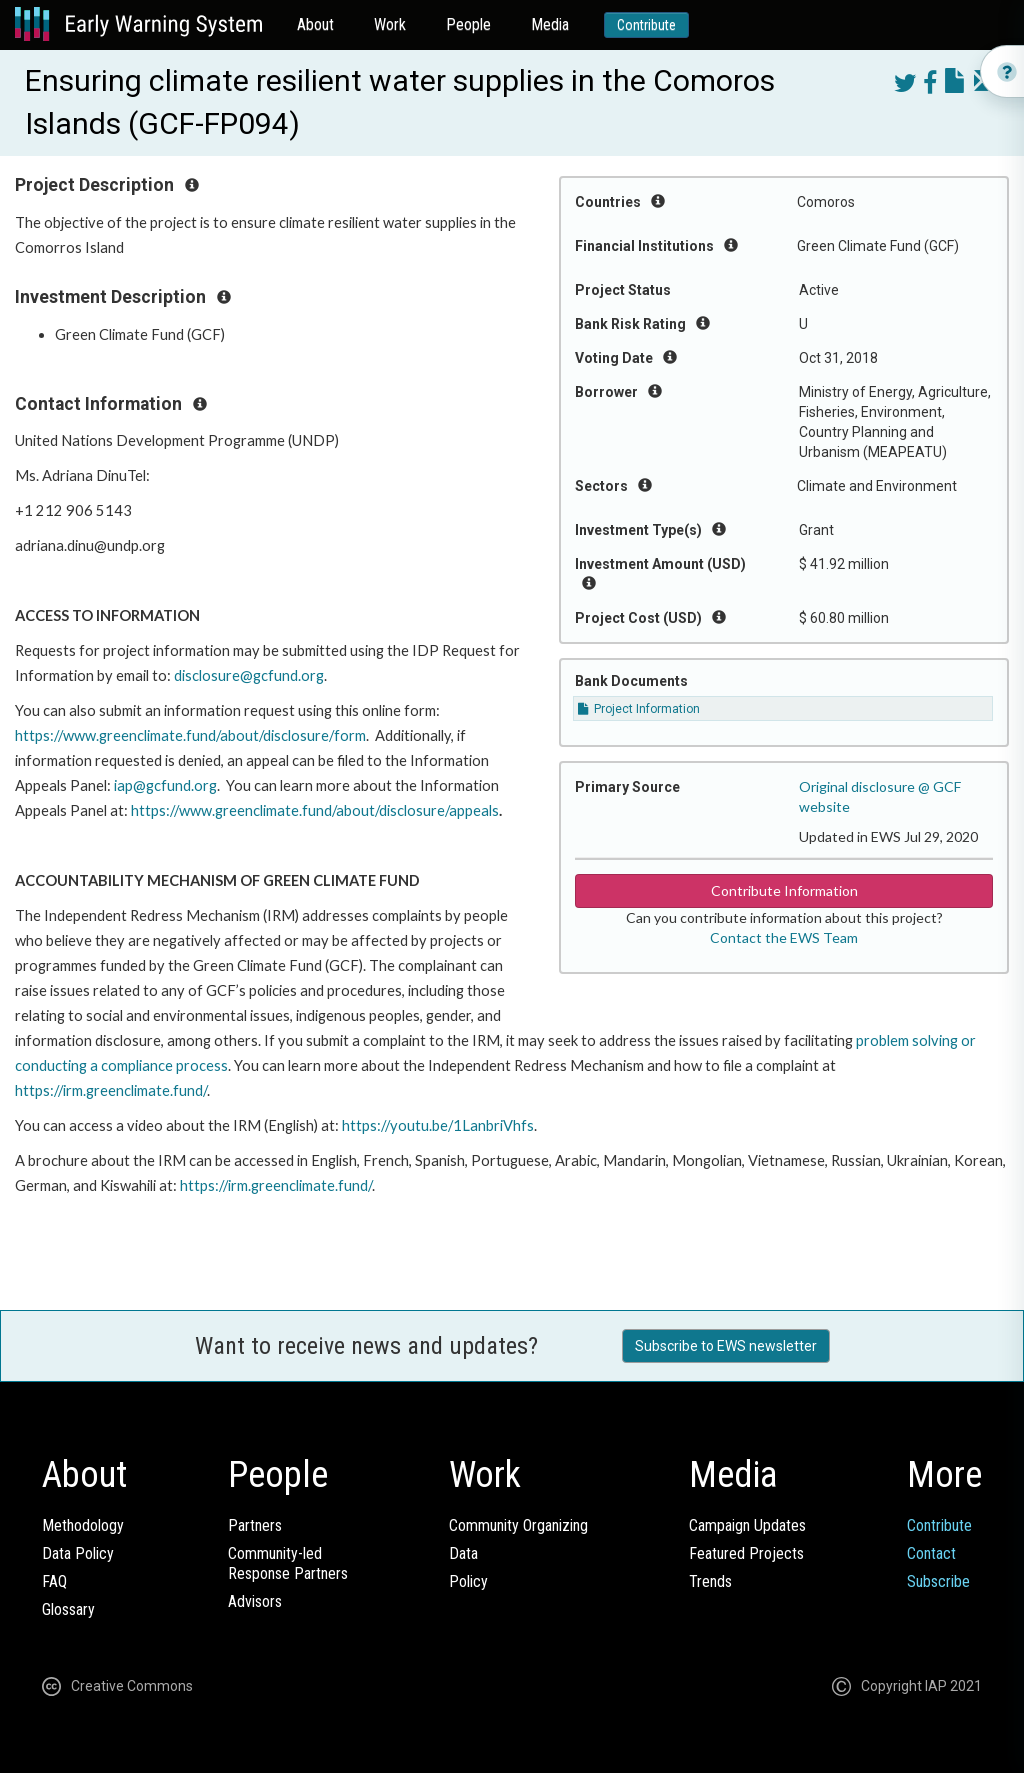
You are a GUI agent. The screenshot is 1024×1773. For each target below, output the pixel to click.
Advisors (255, 1601)
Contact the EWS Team (784, 937)
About (315, 24)
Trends (710, 1581)
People (468, 24)
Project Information (639, 709)
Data (463, 1553)
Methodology (83, 1525)
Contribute (646, 25)
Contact (931, 1553)
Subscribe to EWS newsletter (726, 1346)
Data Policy (78, 1553)
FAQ (54, 1581)
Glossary (68, 1609)
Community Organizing (518, 1525)
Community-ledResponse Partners (288, 1563)
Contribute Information (784, 890)
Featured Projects (746, 1553)
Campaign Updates (747, 1525)
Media (550, 24)
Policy (468, 1581)
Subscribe (938, 1581)
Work (390, 24)
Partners (255, 1525)
